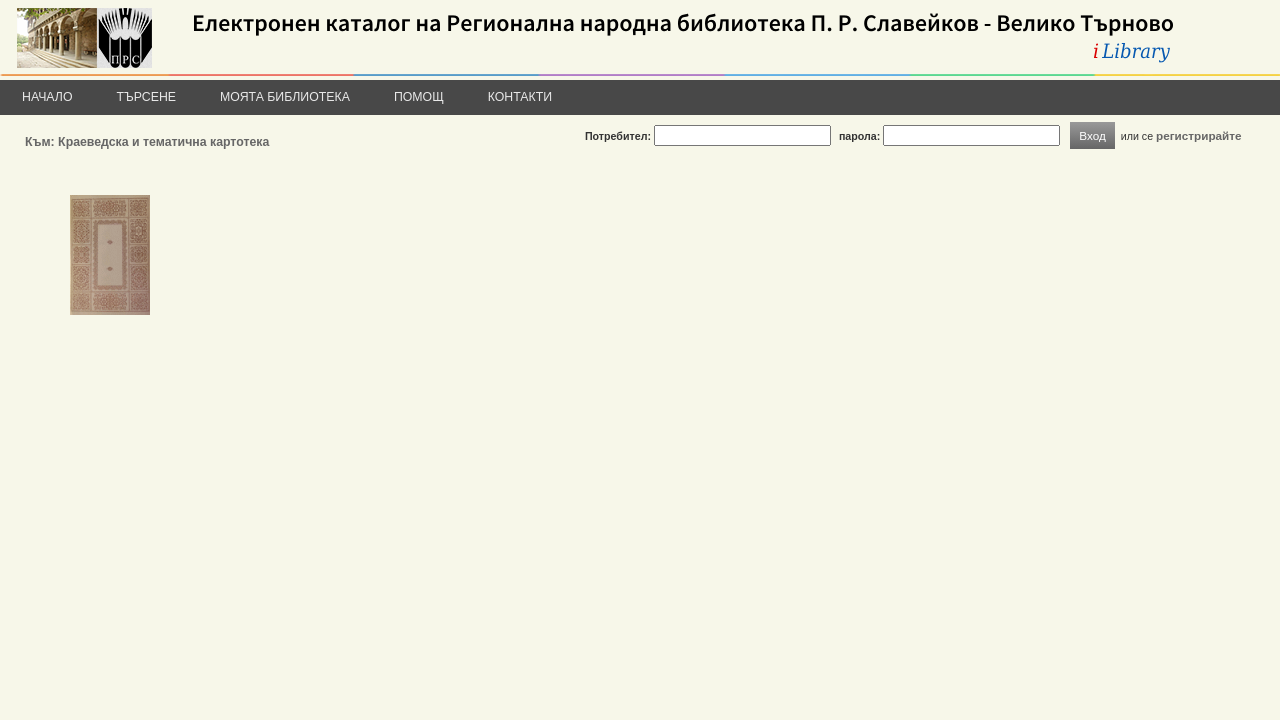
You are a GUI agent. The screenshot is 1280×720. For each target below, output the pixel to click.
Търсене (147, 97)
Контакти (520, 97)
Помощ (419, 97)
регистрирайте (1199, 135)
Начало (47, 97)
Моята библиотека (285, 97)
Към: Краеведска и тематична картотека (147, 142)
